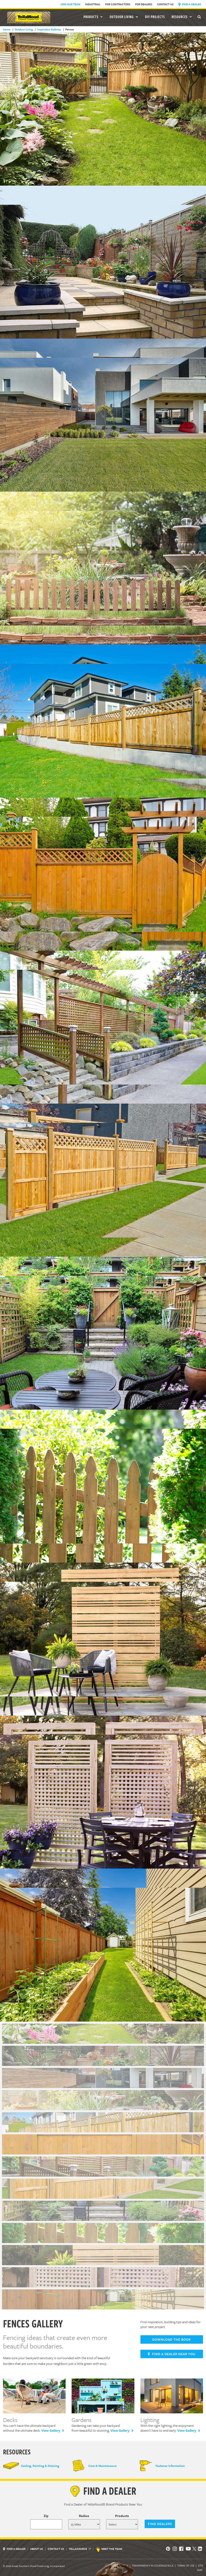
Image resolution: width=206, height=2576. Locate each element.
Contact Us (165, 4)
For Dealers (143, 4)
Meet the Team (109, 2549)
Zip (46, 2515)
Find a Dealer (189, 4)
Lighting (149, 2420)
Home (6, 29)
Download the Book (171, 2339)
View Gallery (52, 2430)
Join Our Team (70, 4)
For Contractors (117, 4)
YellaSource (80, 2549)
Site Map (200, 2568)
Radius (84, 2515)
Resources (182, 16)
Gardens (82, 2420)
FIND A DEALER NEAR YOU (171, 2354)
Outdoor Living (124, 16)
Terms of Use (185, 2566)
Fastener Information (170, 2465)
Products (122, 2515)
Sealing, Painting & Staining (40, 2465)
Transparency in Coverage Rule (152, 2566)
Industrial (92, 4)
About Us (37, 2549)
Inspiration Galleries (48, 29)
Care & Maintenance (102, 2465)
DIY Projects (155, 16)
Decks (10, 2420)
